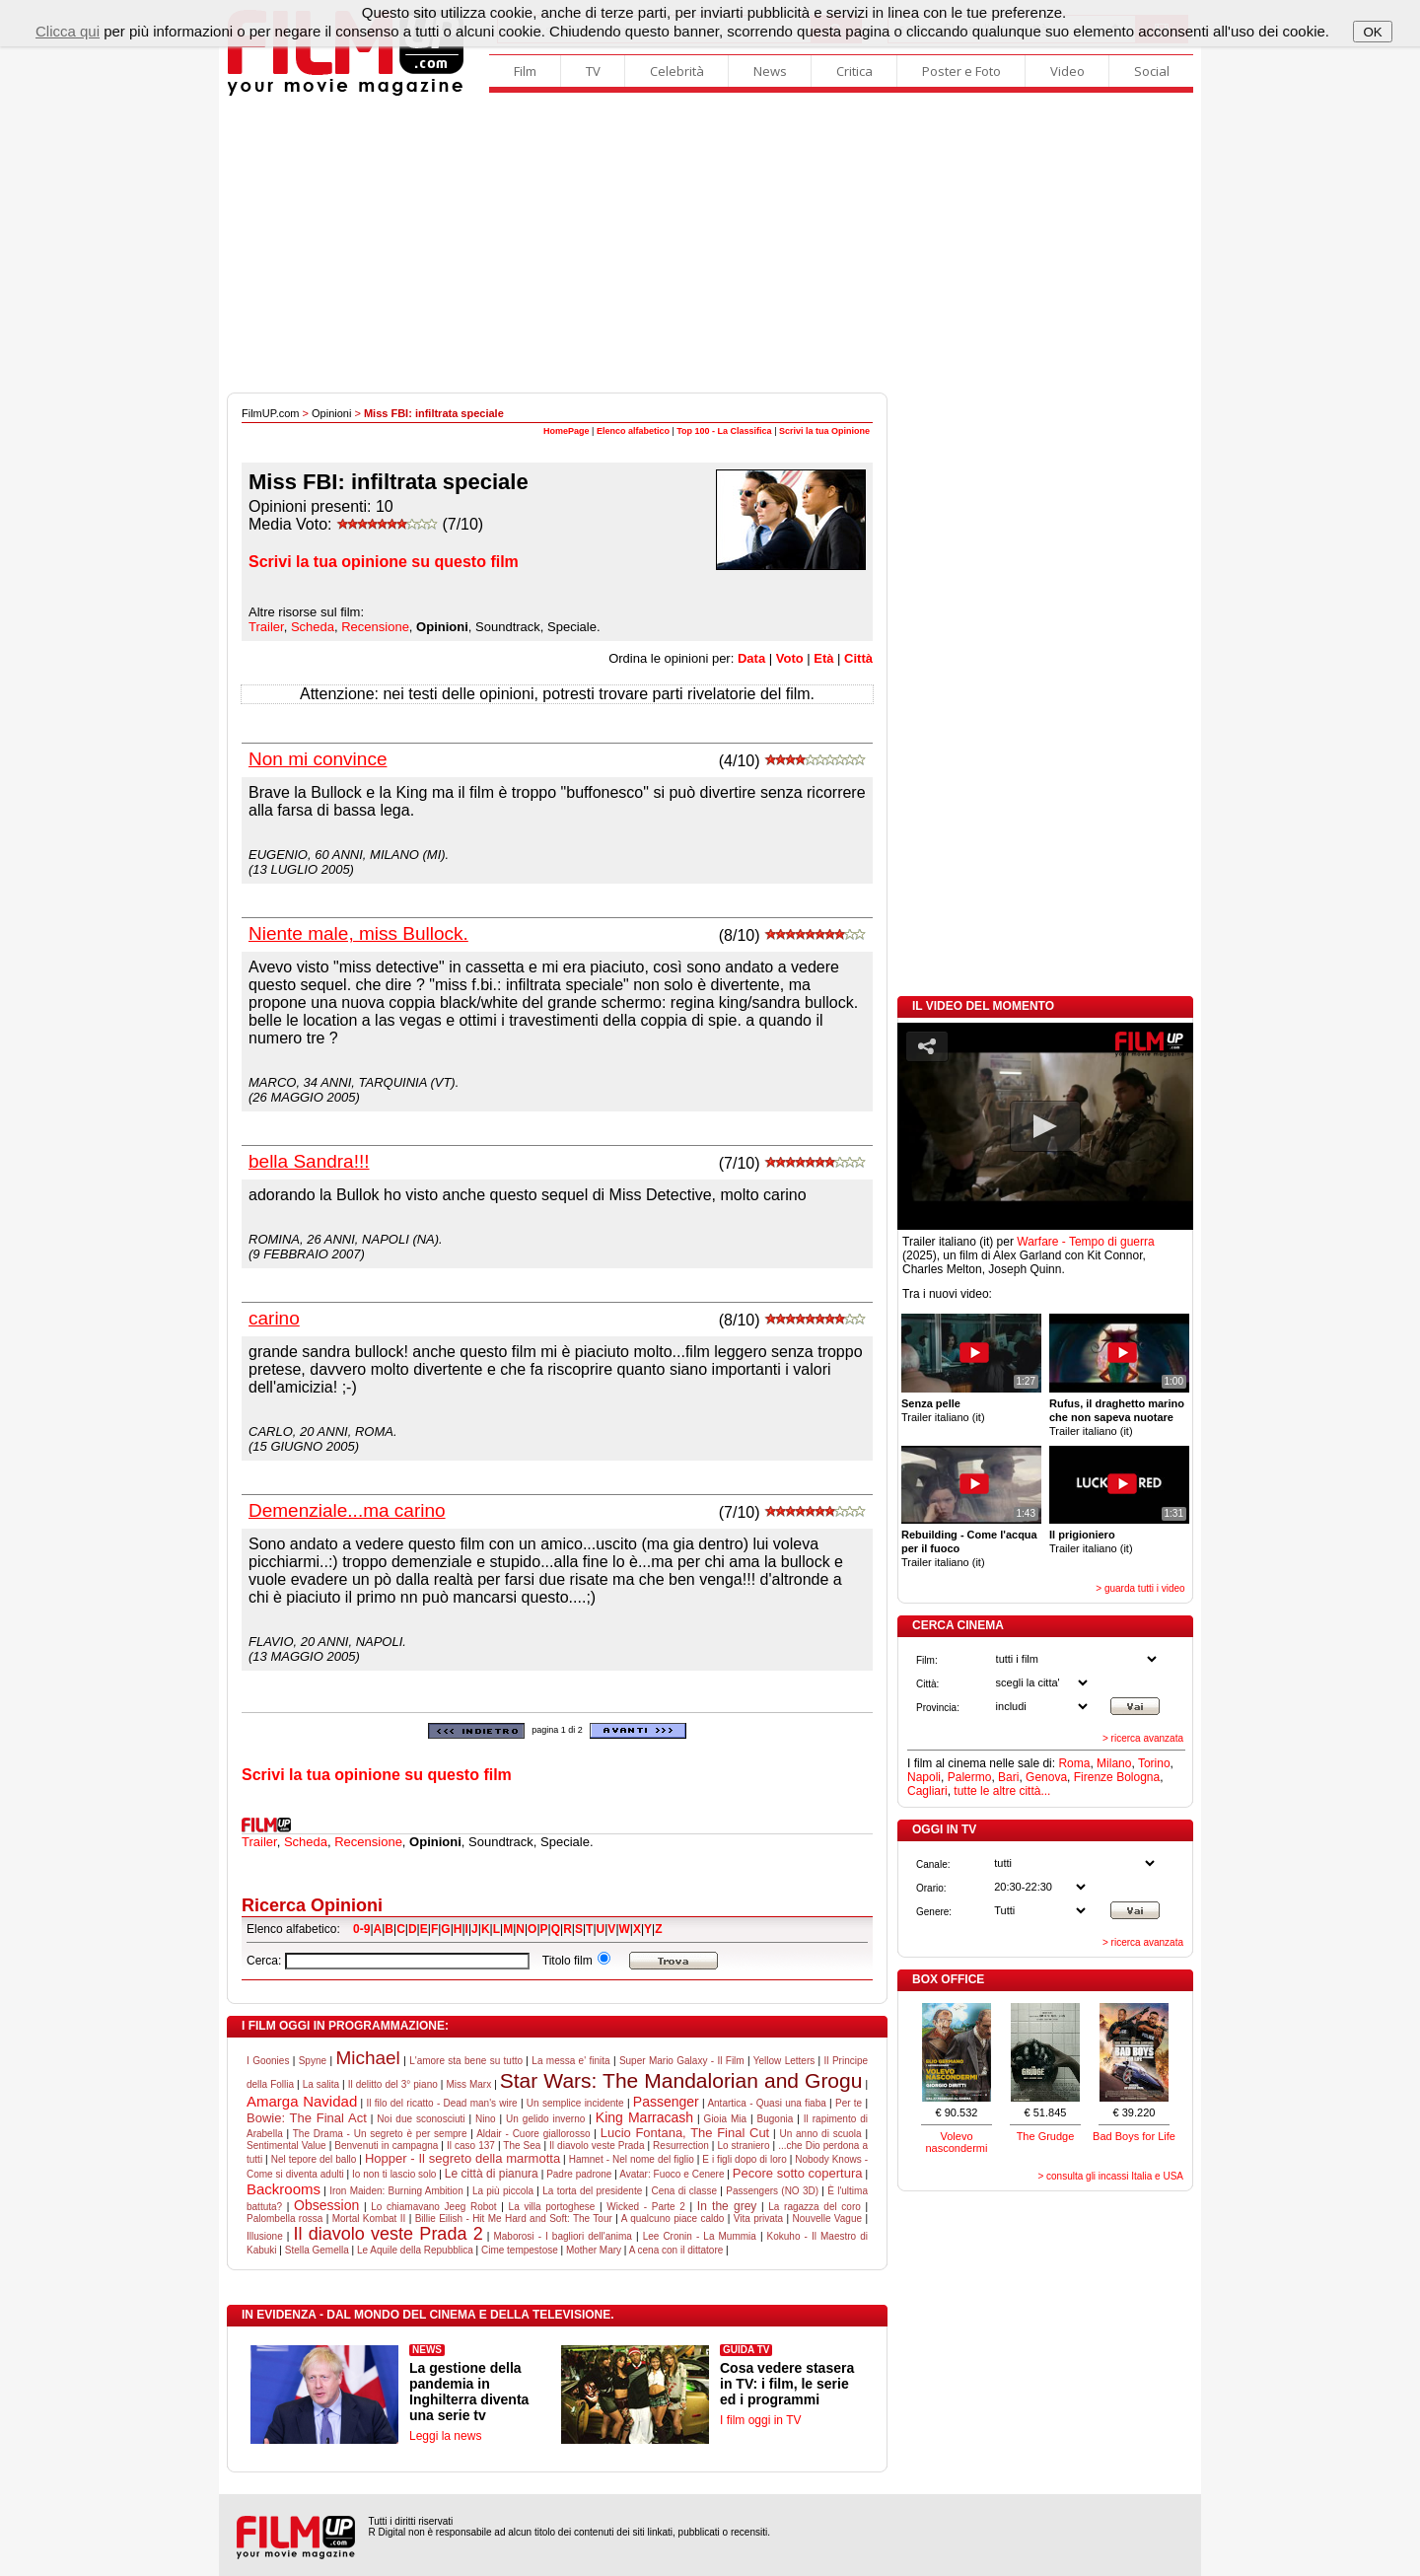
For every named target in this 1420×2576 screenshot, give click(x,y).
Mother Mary (593, 2250)
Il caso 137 (471, 2145)
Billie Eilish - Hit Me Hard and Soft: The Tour (513, 2218)
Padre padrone (578, 2174)
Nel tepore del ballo (314, 2159)
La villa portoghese (552, 2206)
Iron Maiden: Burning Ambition (396, 2190)
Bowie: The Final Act (307, 2118)
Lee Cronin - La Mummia (699, 2236)
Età (823, 658)
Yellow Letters (784, 2060)
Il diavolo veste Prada (596, 2145)
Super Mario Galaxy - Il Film (682, 2060)
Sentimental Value (286, 2145)
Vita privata (758, 2218)
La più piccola (502, 2190)
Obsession (326, 2205)
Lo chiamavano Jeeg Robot (433, 2206)
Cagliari (927, 1791)
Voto (790, 658)
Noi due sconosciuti (420, 2118)
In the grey (727, 2206)
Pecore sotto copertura (798, 2173)
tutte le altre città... (1002, 1791)
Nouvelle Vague (827, 2218)
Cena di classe (684, 2190)
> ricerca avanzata (1142, 1738)
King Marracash (644, 2117)
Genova (1046, 1777)
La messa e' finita (570, 2060)
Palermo (970, 1777)
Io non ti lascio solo (394, 2174)
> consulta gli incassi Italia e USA (1110, 2176)
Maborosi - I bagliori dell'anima (562, 2236)
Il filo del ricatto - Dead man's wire (441, 2103)
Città (858, 658)
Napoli (924, 1777)
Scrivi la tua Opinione (824, 431)
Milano (1114, 1763)
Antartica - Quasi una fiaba (766, 2103)
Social (1152, 71)
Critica (854, 71)
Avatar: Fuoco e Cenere (671, 2174)
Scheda (312, 626)
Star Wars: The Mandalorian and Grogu (681, 2080)
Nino (485, 2118)
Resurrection (681, 2145)
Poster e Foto (961, 71)
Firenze (1093, 1777)
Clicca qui (68, 31)
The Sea (521, 2145)
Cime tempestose (519, 2250)
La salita (321, 2084)
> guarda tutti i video (1140, 1588)
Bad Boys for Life (1134, 2136)
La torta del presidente (592, 2190)
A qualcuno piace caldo (673, 2218)
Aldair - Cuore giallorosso (533, 2133)
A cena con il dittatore (676, 2250)
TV (593, 71)
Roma (1074, 1763)
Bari (1008, 1777)
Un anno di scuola (820, 2133)
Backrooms (283, 2189)
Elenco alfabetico (633, 431)
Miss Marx (468, 2084)
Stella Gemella (317, 2250)
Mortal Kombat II (369, 2218)
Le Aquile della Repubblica (415, 2250)
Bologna (1138, 1777)
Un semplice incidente (575, 2103)
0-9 (361, 1929)
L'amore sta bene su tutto (466, 2060)
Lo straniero (743, 2145)
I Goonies (268, 2060)
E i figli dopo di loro (744, 2159)
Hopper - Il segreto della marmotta (462, 2158)
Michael (367, 2057)
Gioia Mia (725, 2118)
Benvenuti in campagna (386, 2145)
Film (525, 71)
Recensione (375, 626)
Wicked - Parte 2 (645, 2206)
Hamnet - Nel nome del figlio (631, 2159)
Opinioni (331, 413)
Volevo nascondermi (957, 2142)
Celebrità (677, 71)
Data (751, 658)
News (770, 71)
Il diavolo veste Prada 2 (387, 2234)
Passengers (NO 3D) (772, 2190)
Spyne (312, 2060)
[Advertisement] (710, 245)
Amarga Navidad (302, 2101)
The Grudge (1046, 2136)
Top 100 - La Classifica (723, 431)
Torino (1154, 1763)
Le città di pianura (491, 2174)
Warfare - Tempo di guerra (1085, 1242)
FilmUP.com (270, 413)
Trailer (266, 626)
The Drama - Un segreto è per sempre (380, 2133)
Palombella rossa (284, 2218)
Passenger (666, 2102)
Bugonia (775, 2118)
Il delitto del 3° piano (393, 2084)
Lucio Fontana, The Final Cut (685, 2132)
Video (1067, 71)
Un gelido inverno (545, 2118)
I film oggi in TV (760, 2420)
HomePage (566, 431)
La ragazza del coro (814, 2206)
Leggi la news (445, 2436)
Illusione (265, 2236)
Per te (848, 2103)
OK (1372, 32)
